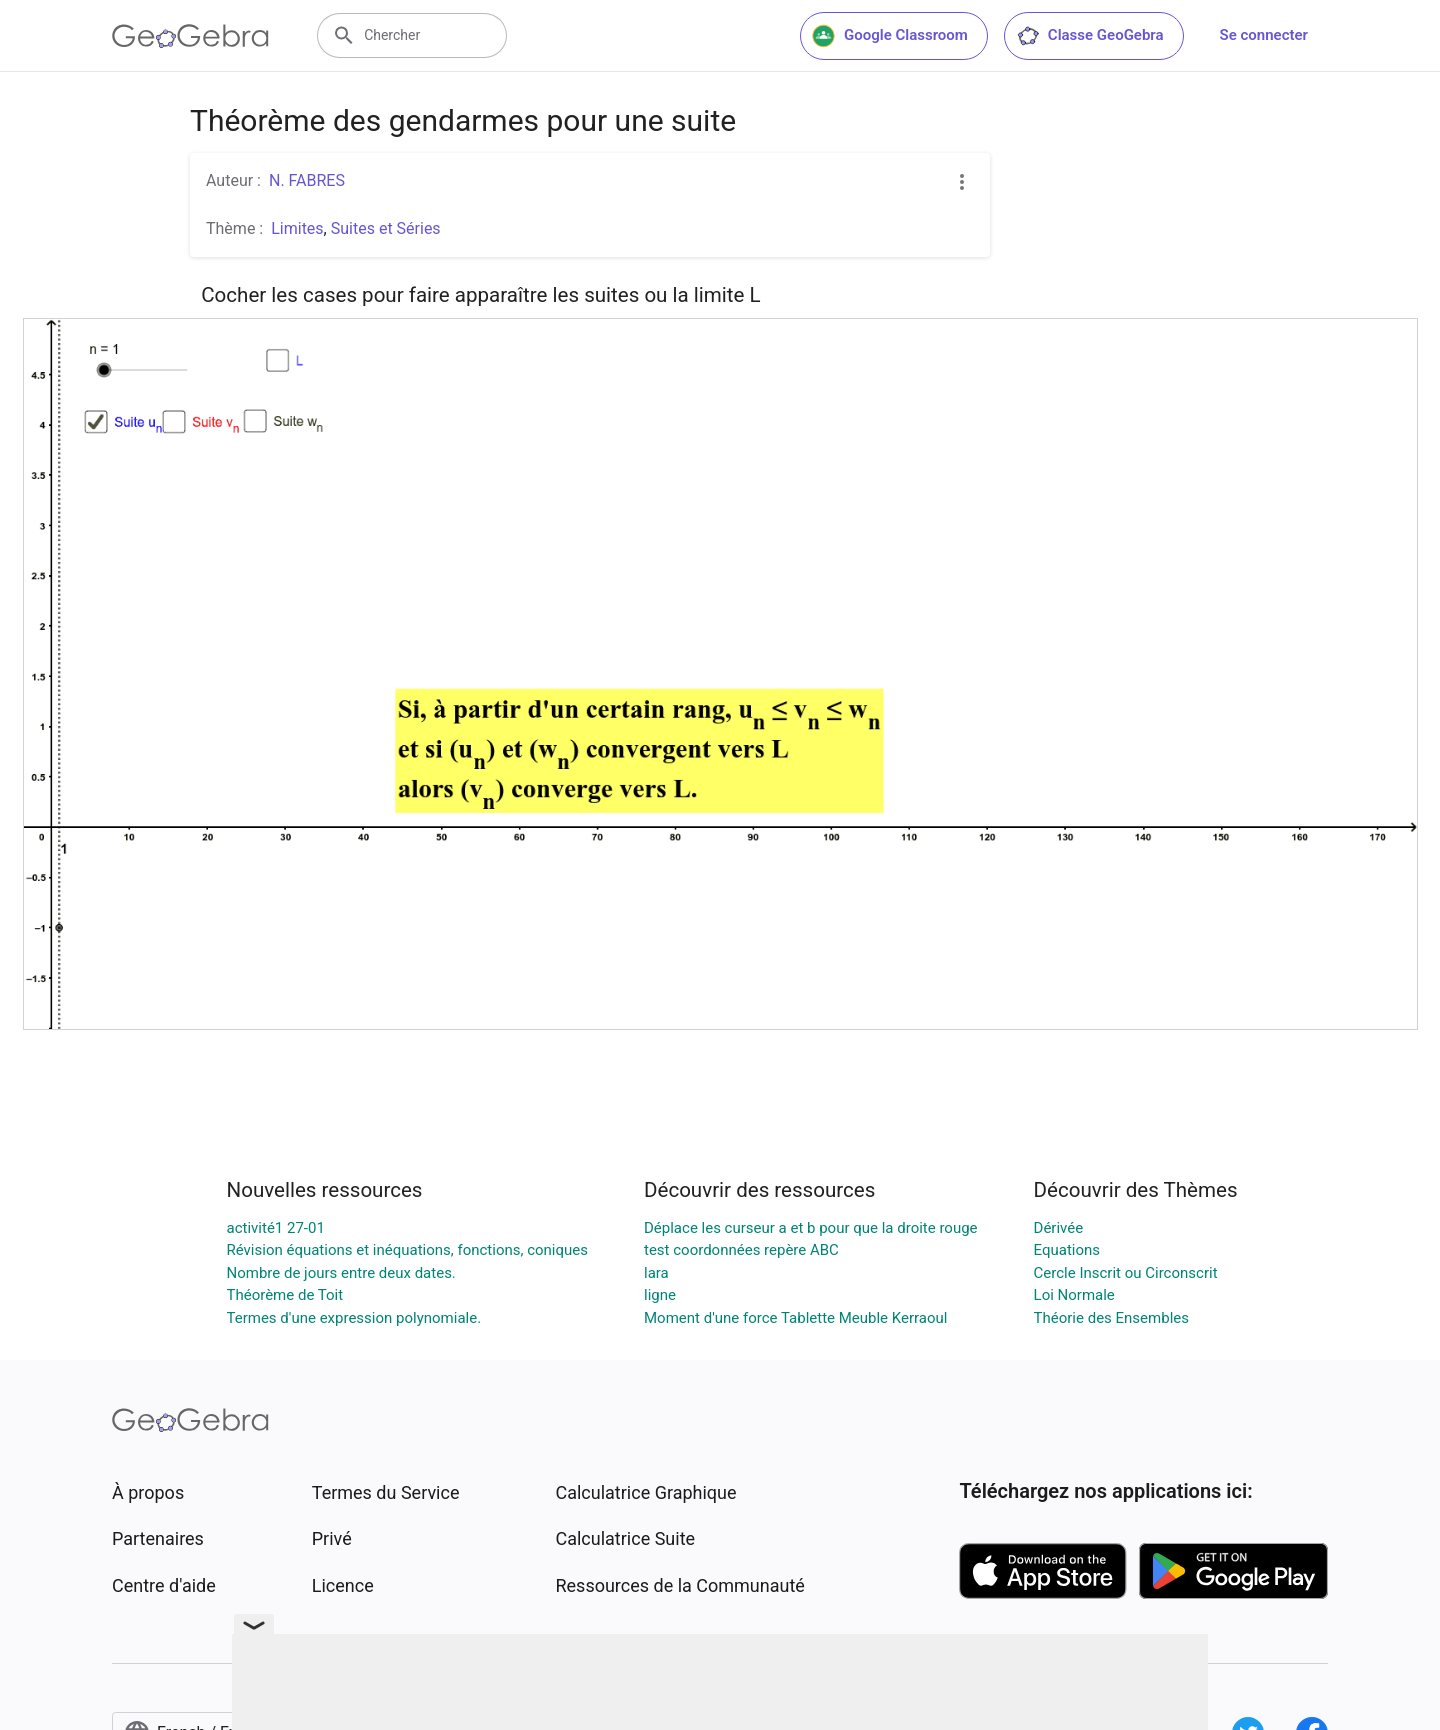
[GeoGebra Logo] (190, 36)
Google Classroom (890, 36)
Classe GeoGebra (1090, 36)
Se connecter (1264, 35)
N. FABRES (307, 180)
